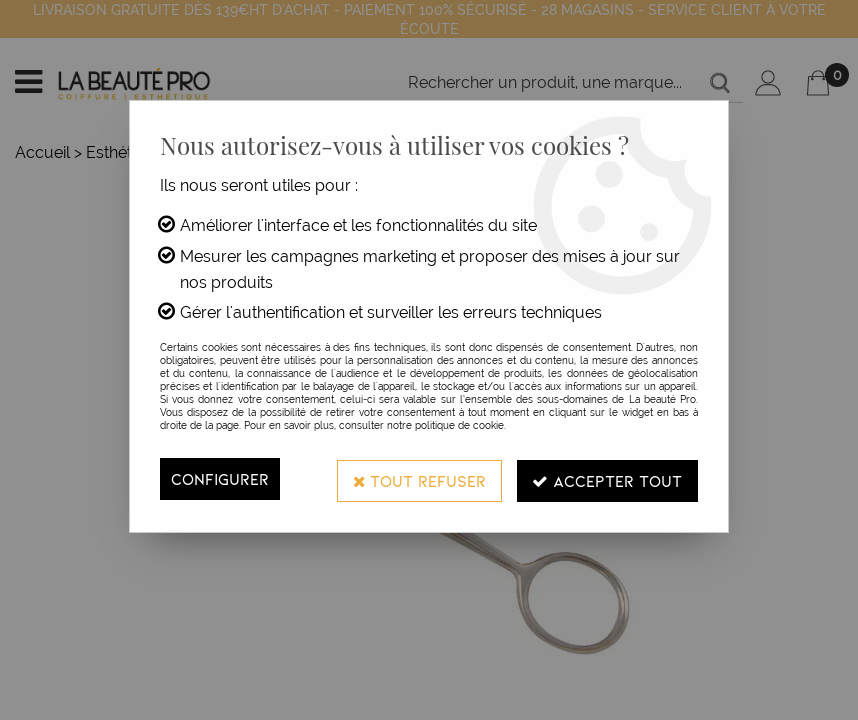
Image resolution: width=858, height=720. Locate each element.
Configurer (220, 478)
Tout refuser (418, 478)
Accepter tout (607, 478)
